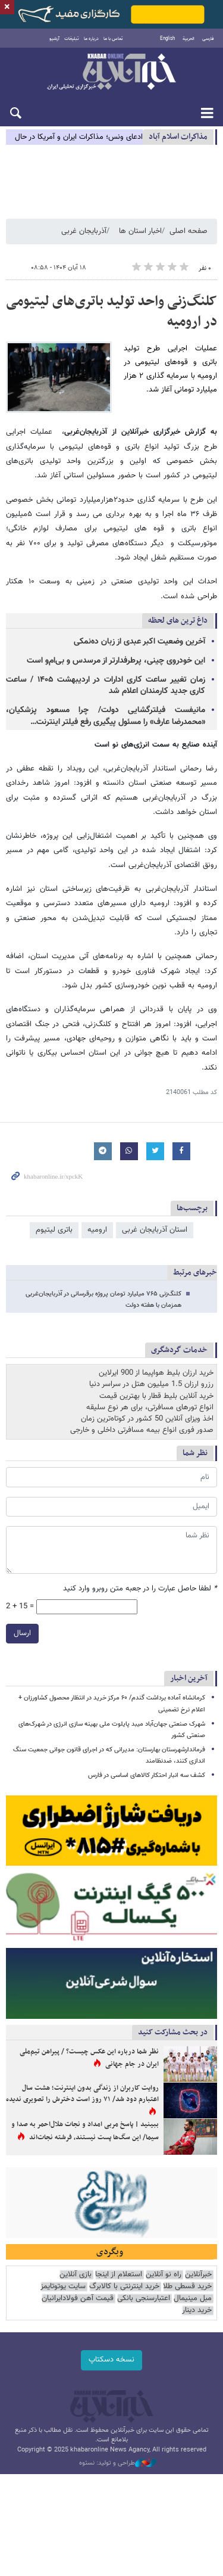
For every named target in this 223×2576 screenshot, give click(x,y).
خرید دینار (197, 2311)
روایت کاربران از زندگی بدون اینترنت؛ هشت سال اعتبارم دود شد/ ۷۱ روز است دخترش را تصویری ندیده (82, 2094)
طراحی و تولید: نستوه (117, 2463)
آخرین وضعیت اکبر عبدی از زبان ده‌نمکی (139, 641)
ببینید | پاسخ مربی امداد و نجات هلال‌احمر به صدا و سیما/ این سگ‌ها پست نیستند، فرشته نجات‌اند (85, 2131)
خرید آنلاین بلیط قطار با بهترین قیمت (156, 1396)
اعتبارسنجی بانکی (143, 2298)
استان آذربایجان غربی (154, 1230)
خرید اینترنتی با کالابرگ (124, 2286)
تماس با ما (113, 38)
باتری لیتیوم (54, 1230)
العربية (188, 38)
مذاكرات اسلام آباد (178, 137)
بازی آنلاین (75, 2274)
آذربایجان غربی (83, 231)
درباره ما (91, 38)
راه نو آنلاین (163, 2274)
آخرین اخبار (189, 1679)
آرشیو (54, 38)
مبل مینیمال (193, 2298)
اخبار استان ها (140, 231)
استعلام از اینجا (118, 2274)
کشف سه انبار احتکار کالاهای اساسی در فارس (146, 1776)
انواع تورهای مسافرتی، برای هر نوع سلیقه (149, 1407)
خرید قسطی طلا (187, 2286)
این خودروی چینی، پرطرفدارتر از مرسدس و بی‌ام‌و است (116, 660)
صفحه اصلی (188, 231)
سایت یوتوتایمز (63, 2286)
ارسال (22, 1634)
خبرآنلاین (111, 73)
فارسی (208, 38)
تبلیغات (71, 38)
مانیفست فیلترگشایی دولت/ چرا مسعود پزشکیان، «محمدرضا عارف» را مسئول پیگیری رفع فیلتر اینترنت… (105, 716)
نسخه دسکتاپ (111, 2360)
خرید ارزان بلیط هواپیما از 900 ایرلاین (156, 1373)
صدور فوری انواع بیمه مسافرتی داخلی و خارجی (141, 1431)
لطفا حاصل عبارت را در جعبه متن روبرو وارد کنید (140, 1589)
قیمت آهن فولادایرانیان (78, 2298)
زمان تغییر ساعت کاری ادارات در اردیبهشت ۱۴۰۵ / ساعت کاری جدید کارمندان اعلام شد (105, 685)
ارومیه (97, 1230)
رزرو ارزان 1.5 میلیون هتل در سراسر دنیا (151, 1385)
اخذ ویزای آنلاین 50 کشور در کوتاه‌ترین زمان (147, 1419)
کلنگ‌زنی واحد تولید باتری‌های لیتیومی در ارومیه (111, 312)
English (167, 38)
